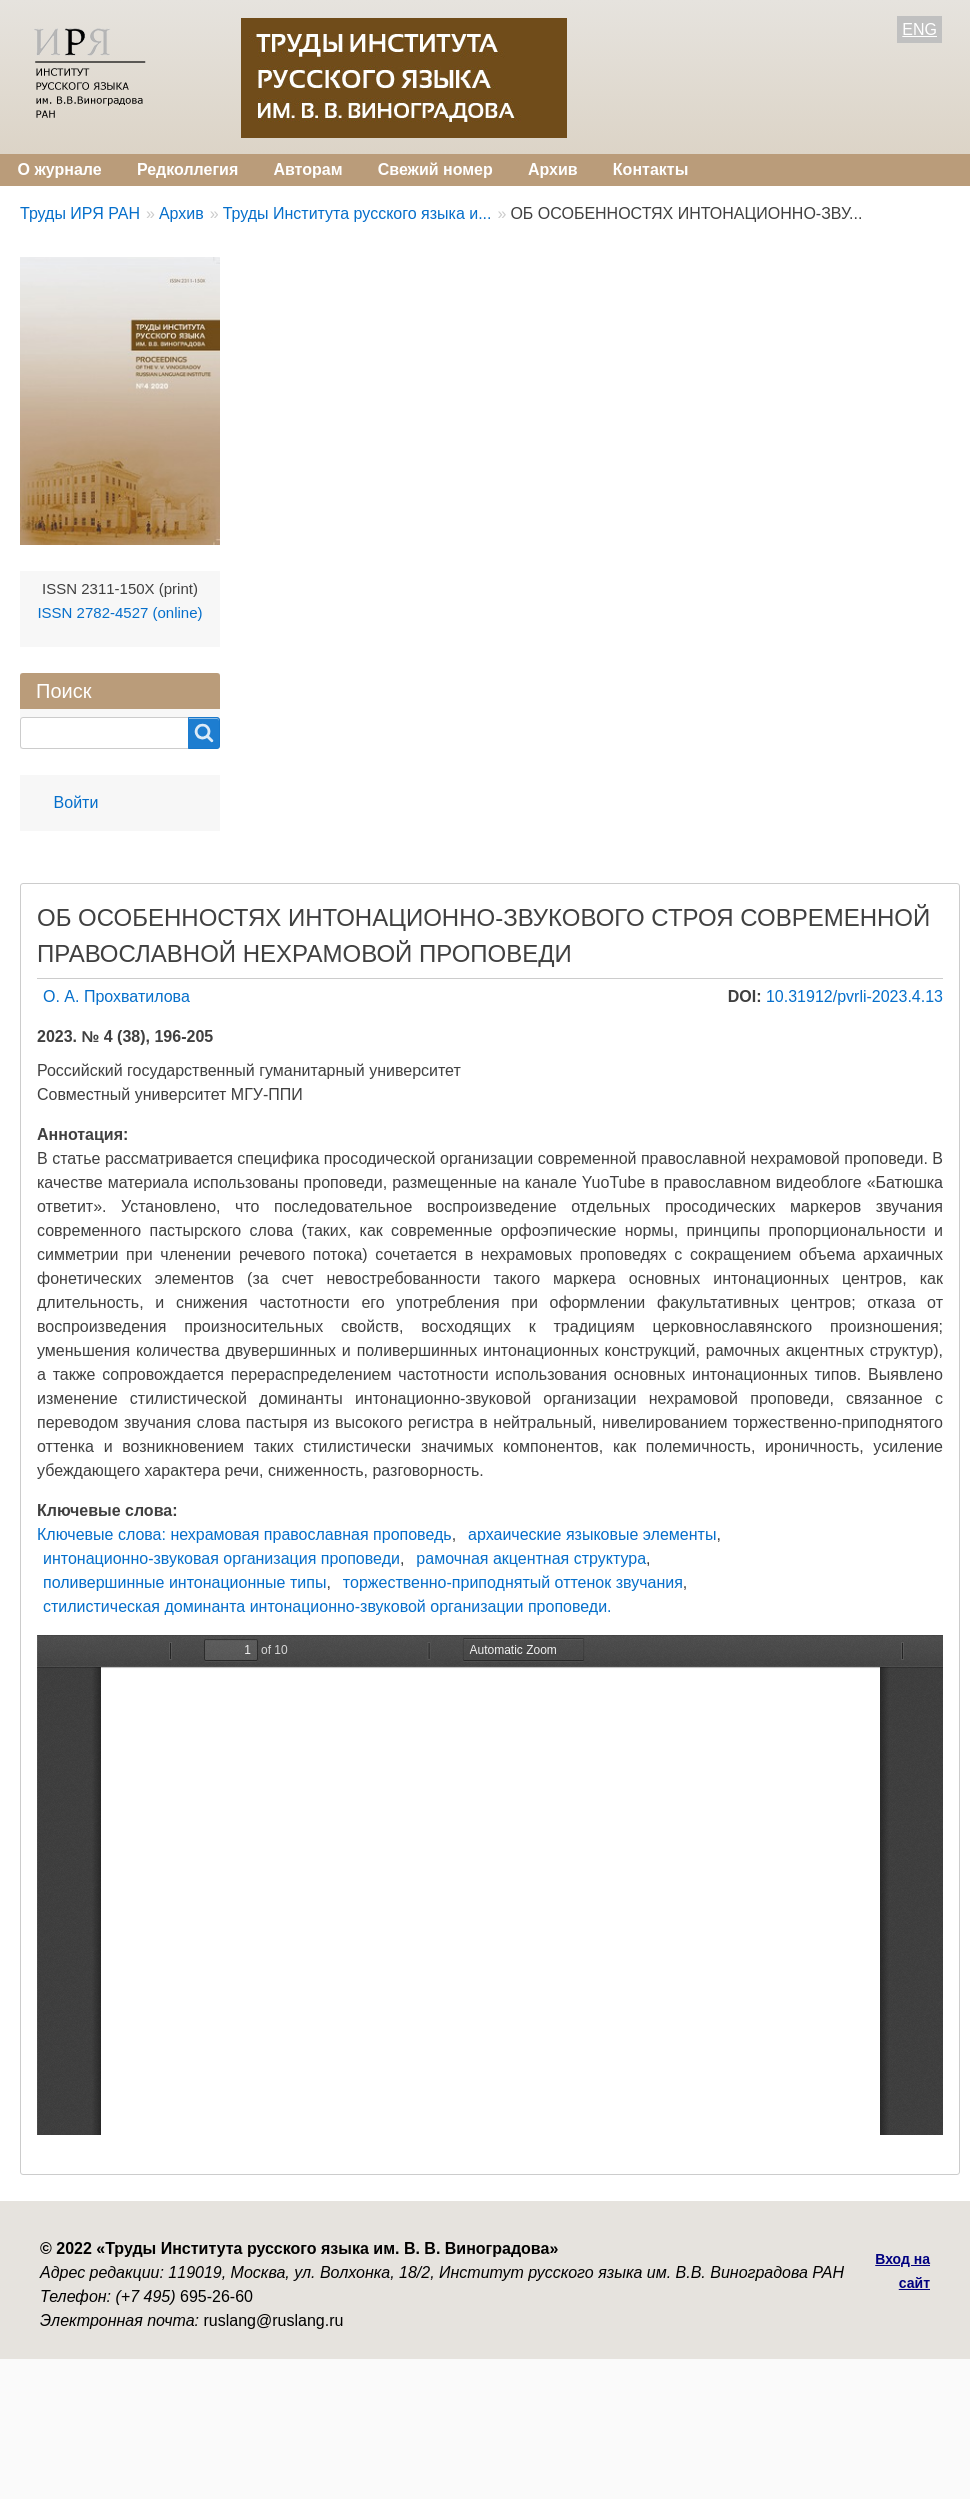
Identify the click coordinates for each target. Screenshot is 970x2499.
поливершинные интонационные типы (184, 1582)
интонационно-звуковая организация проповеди (221, 1558)
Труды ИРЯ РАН (80, 213)
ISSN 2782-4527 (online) (119, 612)
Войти (76, 802)
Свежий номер (435, 169)
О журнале (60, 169)
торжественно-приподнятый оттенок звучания (513, 1582)
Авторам (307, 169)
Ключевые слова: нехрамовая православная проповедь (244, 1534)
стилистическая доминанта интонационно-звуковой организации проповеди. (327, 1606)
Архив (553, 169)
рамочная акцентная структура (531, 1558)
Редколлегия (187, 169)
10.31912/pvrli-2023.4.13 (854, 996)
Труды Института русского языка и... (357, 213)
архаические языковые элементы (592, 1534)
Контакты (650, 169)
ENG (919, 29)
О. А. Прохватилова (116, 996)
